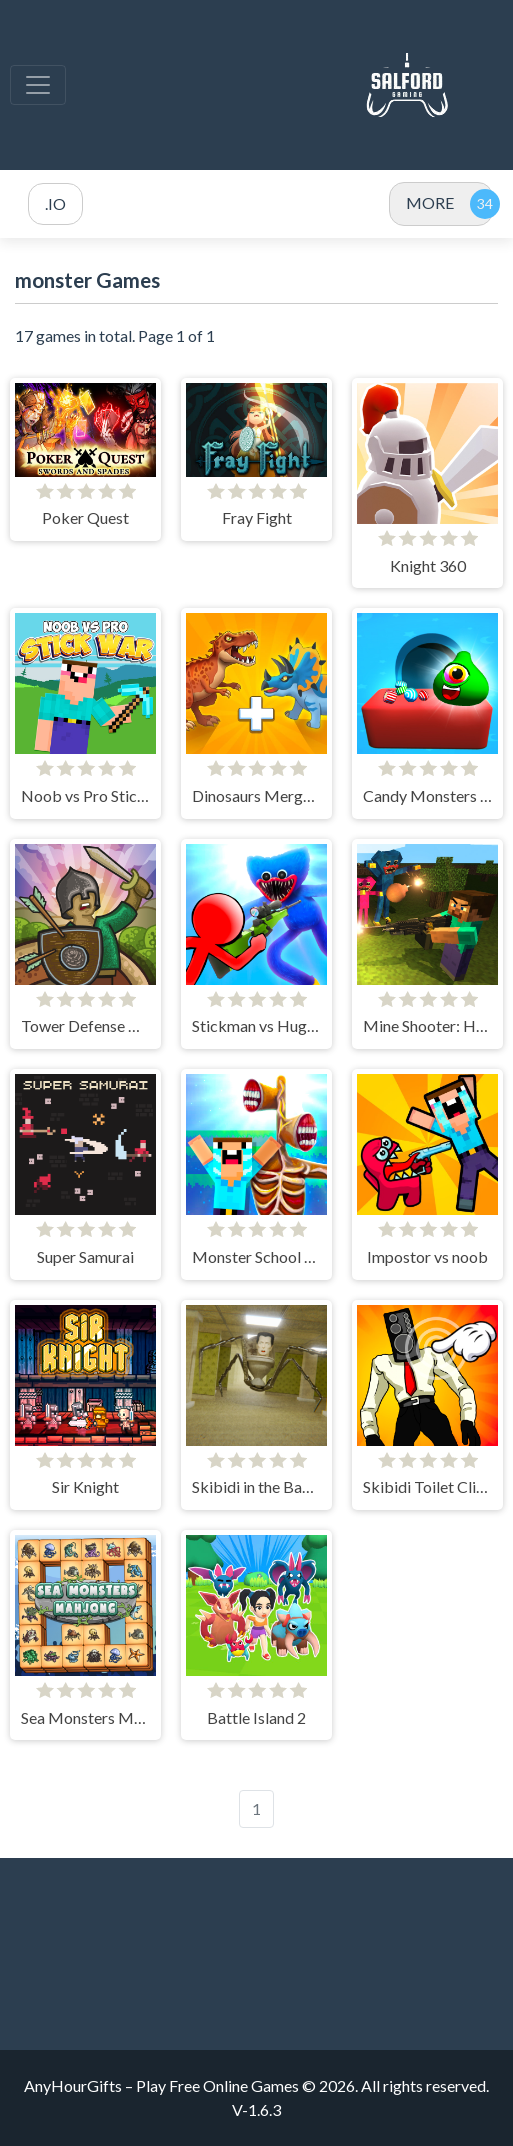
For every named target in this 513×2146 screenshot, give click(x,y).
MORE (430, 202)
